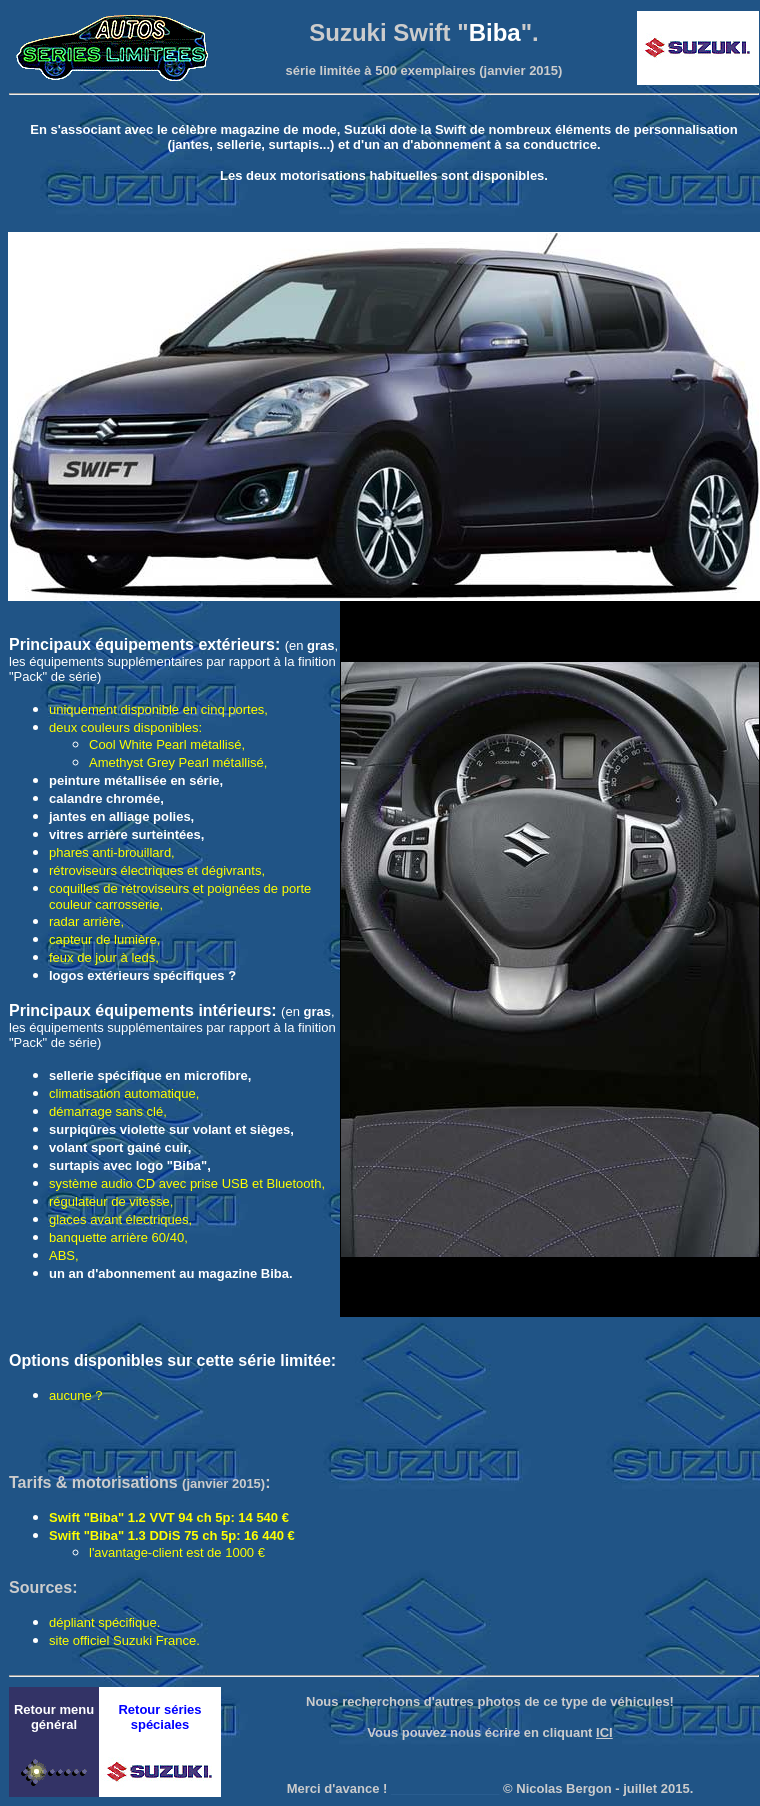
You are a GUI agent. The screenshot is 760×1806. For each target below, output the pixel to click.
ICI (604, 1732)
